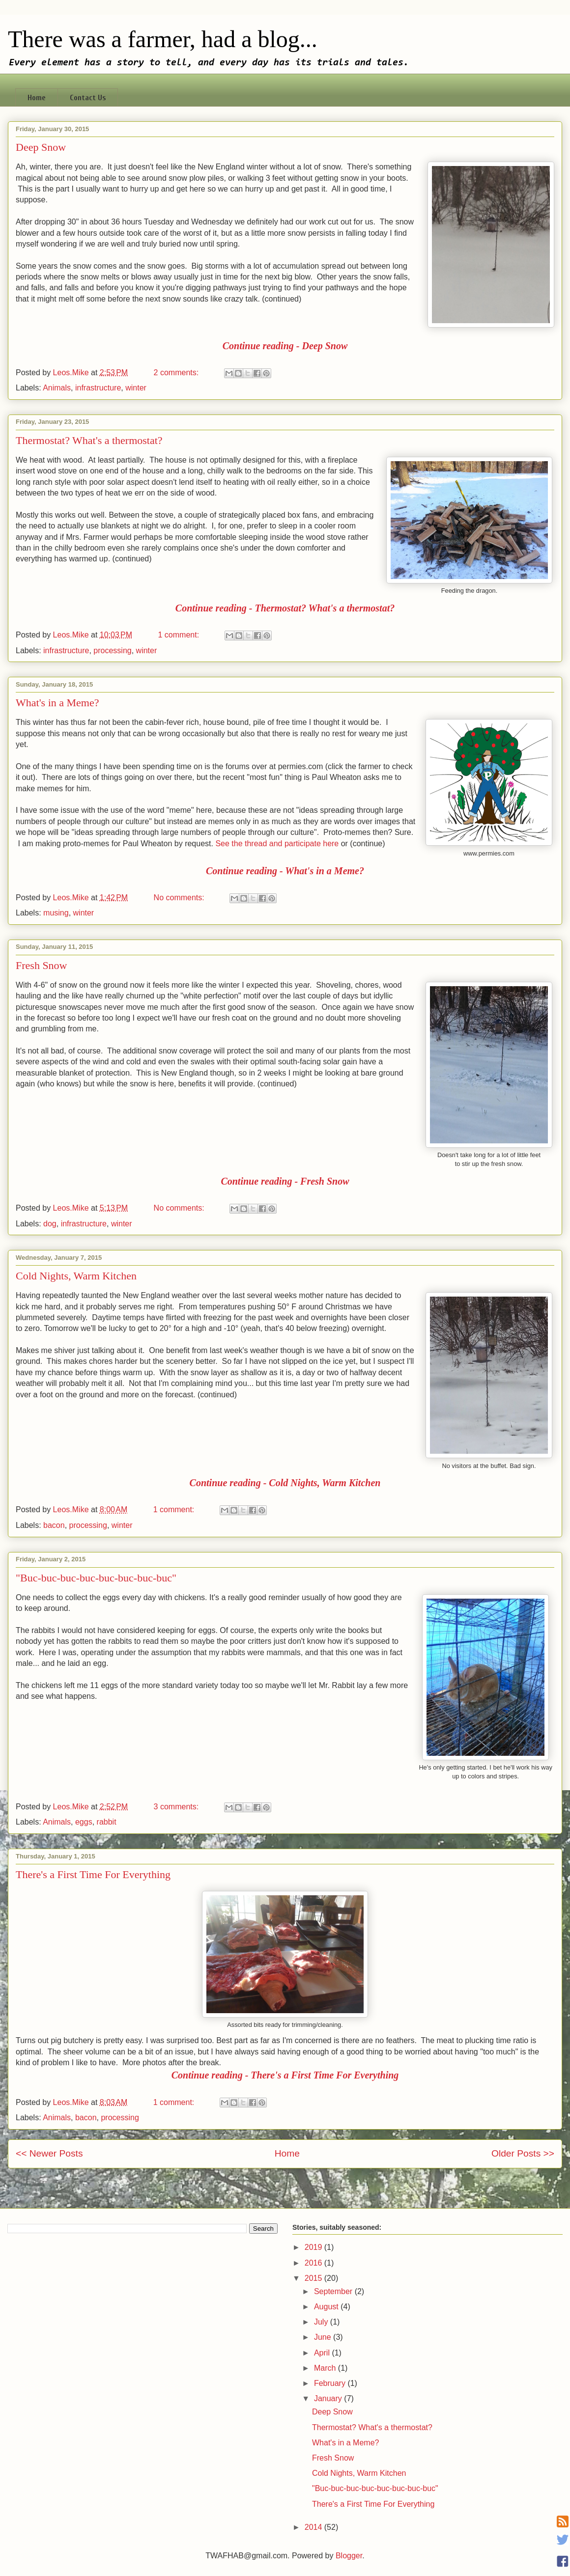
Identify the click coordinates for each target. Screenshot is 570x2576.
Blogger (349, 2555)
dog (50, 1223)
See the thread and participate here (277, 843)
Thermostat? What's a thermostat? (89, 440)
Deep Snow (41, 147)
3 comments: (177, 1806)
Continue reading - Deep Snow (285, 345)
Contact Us (88, 97)
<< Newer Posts (49, 2153)
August (327, 2306)
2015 (314, 2278)
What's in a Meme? (57, 702)
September (334, 2291)
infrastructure (98, 388)
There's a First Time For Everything (93, 1874)
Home (37, 97)
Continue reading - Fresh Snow (285, 1181)
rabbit (106, 1822)
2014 (314, 2527)
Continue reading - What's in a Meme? (285, 870)
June (323, 2337)
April (323, 2353)
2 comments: (177, 372)
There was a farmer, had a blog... (162, 39)
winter (135, 388)
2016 (314, 2263)
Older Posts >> (522, 2153)
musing (56, 913)
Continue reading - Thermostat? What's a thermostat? (285, 608)
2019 (314, 2247)
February (330, 2383)
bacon (54, 1525)
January (329, 2398)
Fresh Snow (41, 965)
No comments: (180, 897)
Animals (57, 388)
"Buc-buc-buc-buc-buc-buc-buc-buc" (96, 1578)
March (326, 2368)
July (322, 2322)
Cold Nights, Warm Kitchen (76, 1276)
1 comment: (179, 635)
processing (112, 650)
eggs (83, 1822)
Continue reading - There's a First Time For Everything (285, 2075)
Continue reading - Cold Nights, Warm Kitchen (285, 1482)
